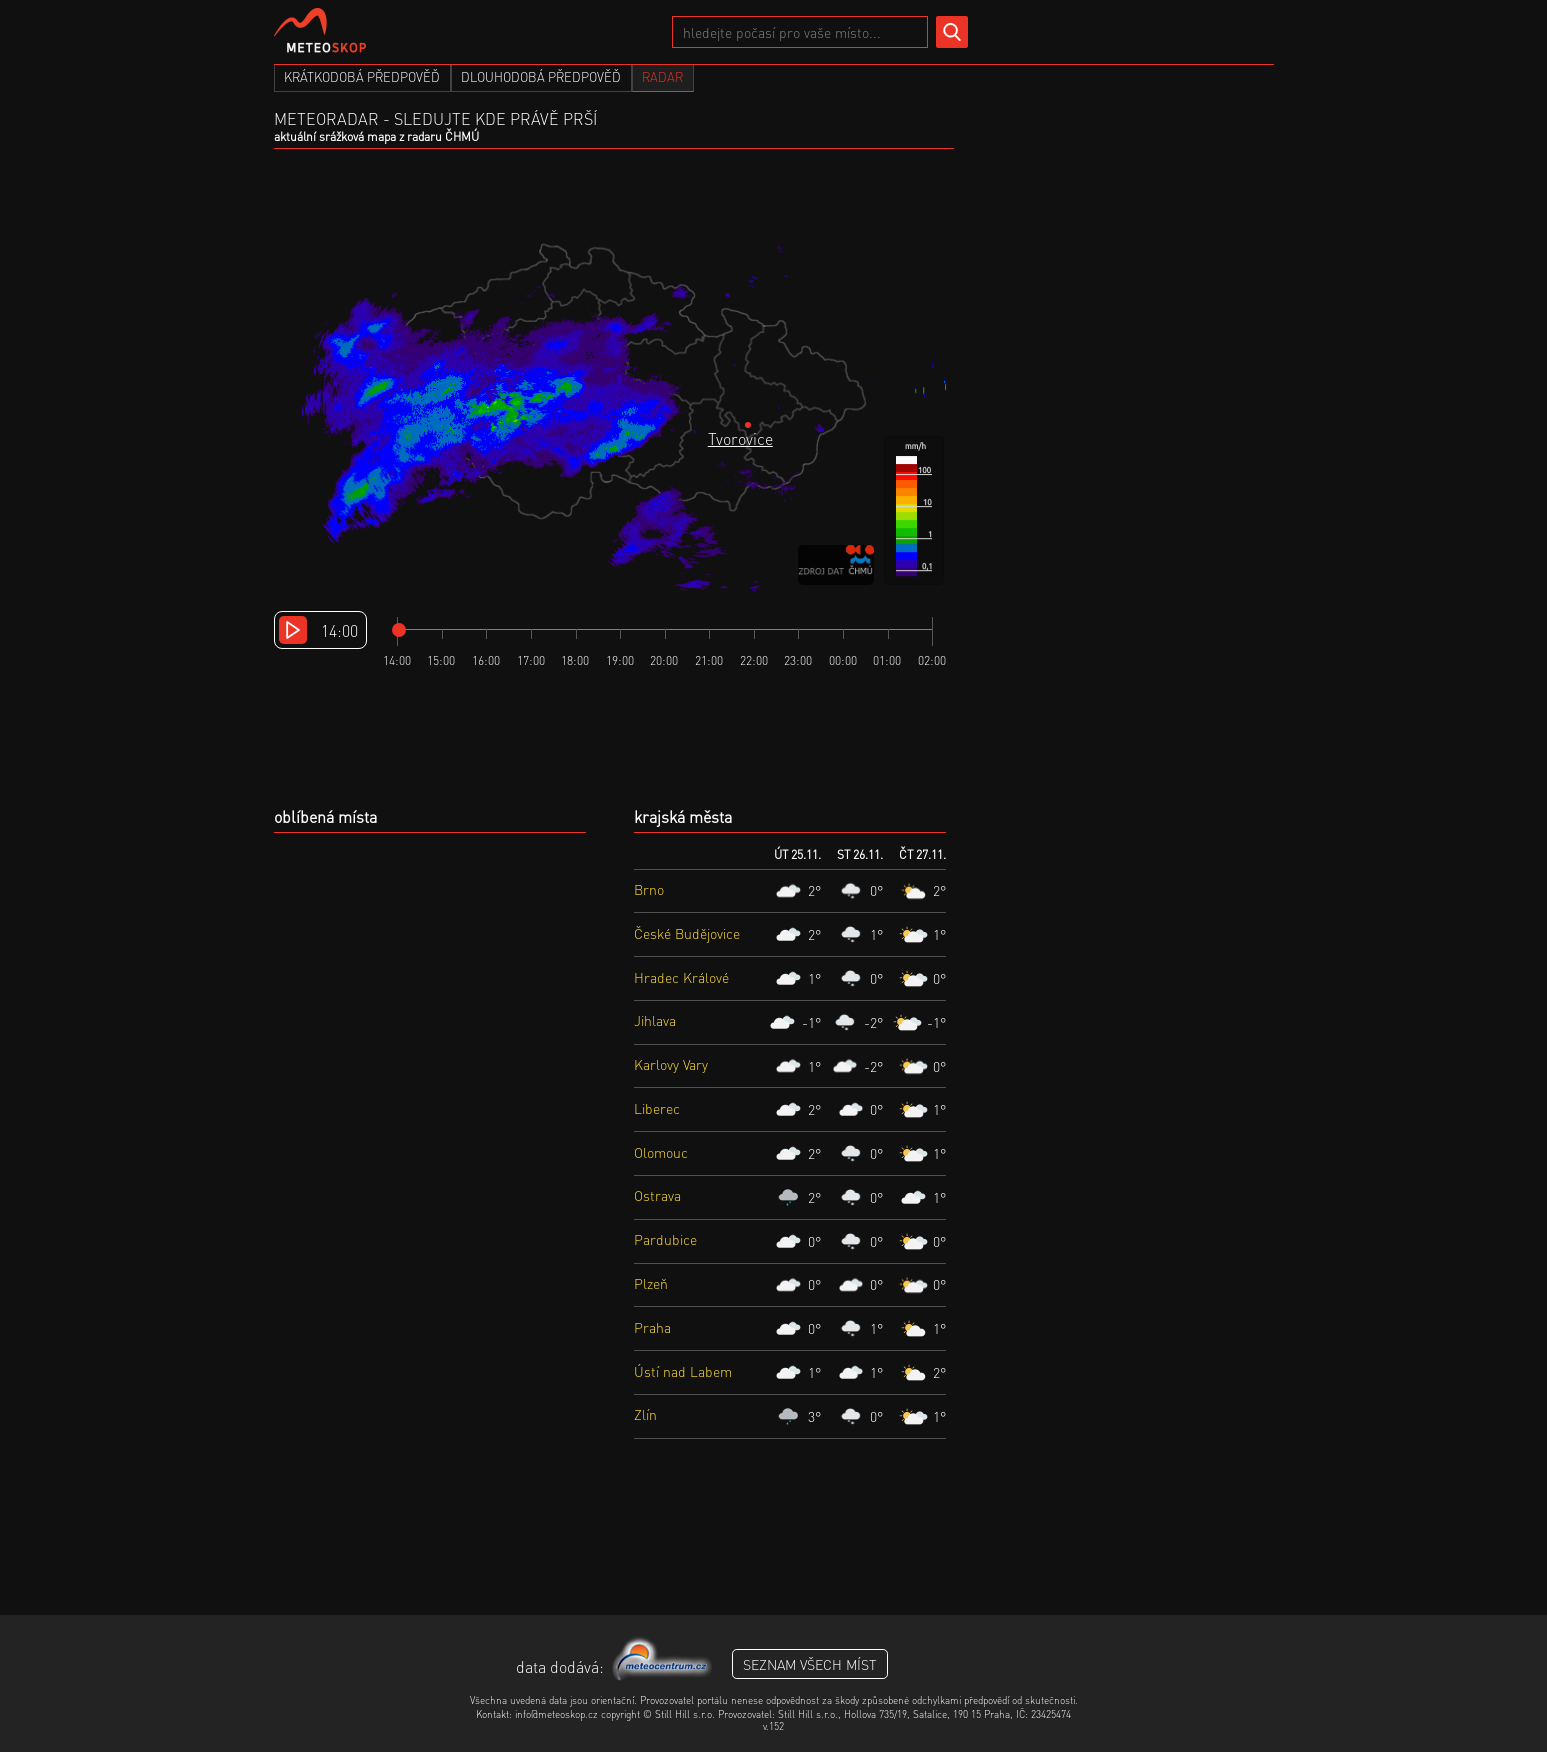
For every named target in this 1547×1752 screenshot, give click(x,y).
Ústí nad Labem (683, 1371)
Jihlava (655, 1020)
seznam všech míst (810, 1664)
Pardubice (665, 1239)
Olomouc (661, 1152)
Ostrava (657, 1195)
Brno (649, 889)
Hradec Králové (681, 977)
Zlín (645, 1414)
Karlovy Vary (671, 1064)
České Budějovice (687, 933)
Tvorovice (740, 438)
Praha (652, 1327)
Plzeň (651, 1283)
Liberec (657, 1108)
